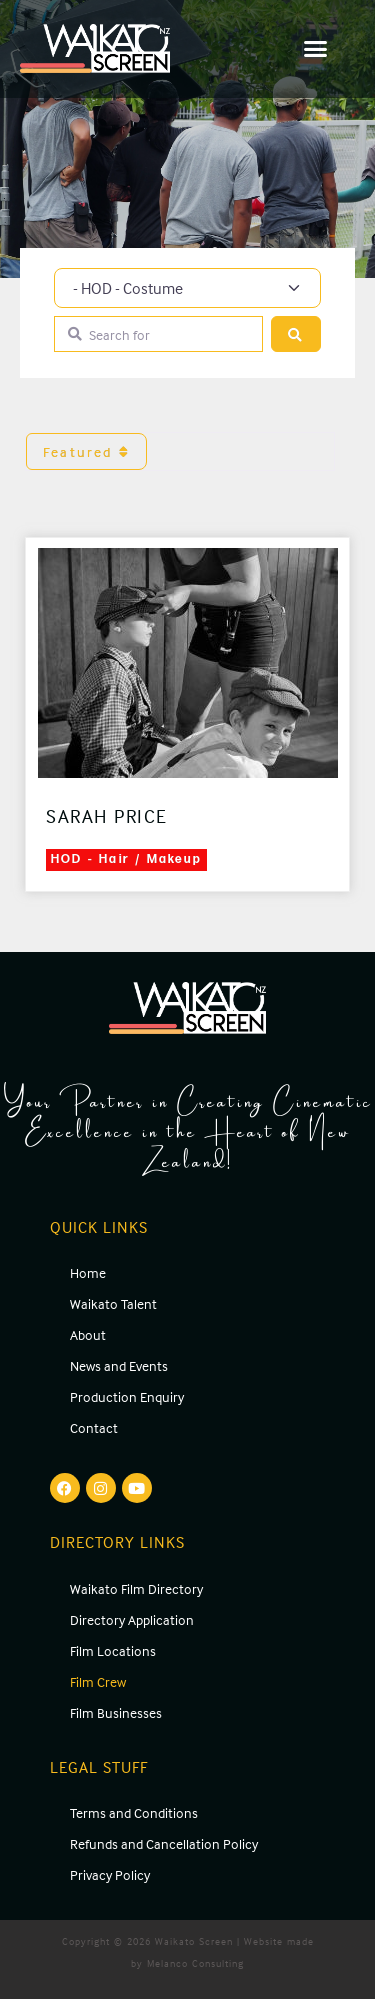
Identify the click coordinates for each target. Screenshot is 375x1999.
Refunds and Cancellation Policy (164, 1843)
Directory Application (132, 1619)
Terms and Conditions (134, 1812)
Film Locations (113, 1650)
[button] (316, 49)
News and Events (119, 1365)
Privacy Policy (110, 1874)
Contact (94, 1427)
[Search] (296, 334)
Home (88, 1272)
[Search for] (158, 334)
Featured (86, 451)
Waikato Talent (113, 1303)
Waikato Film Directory (136, 1588)
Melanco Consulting (195, 1963)
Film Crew (98, 1681)
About (88, 1334)
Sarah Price (107, 816)
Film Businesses (116, 1712)
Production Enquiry (127, 1396)
